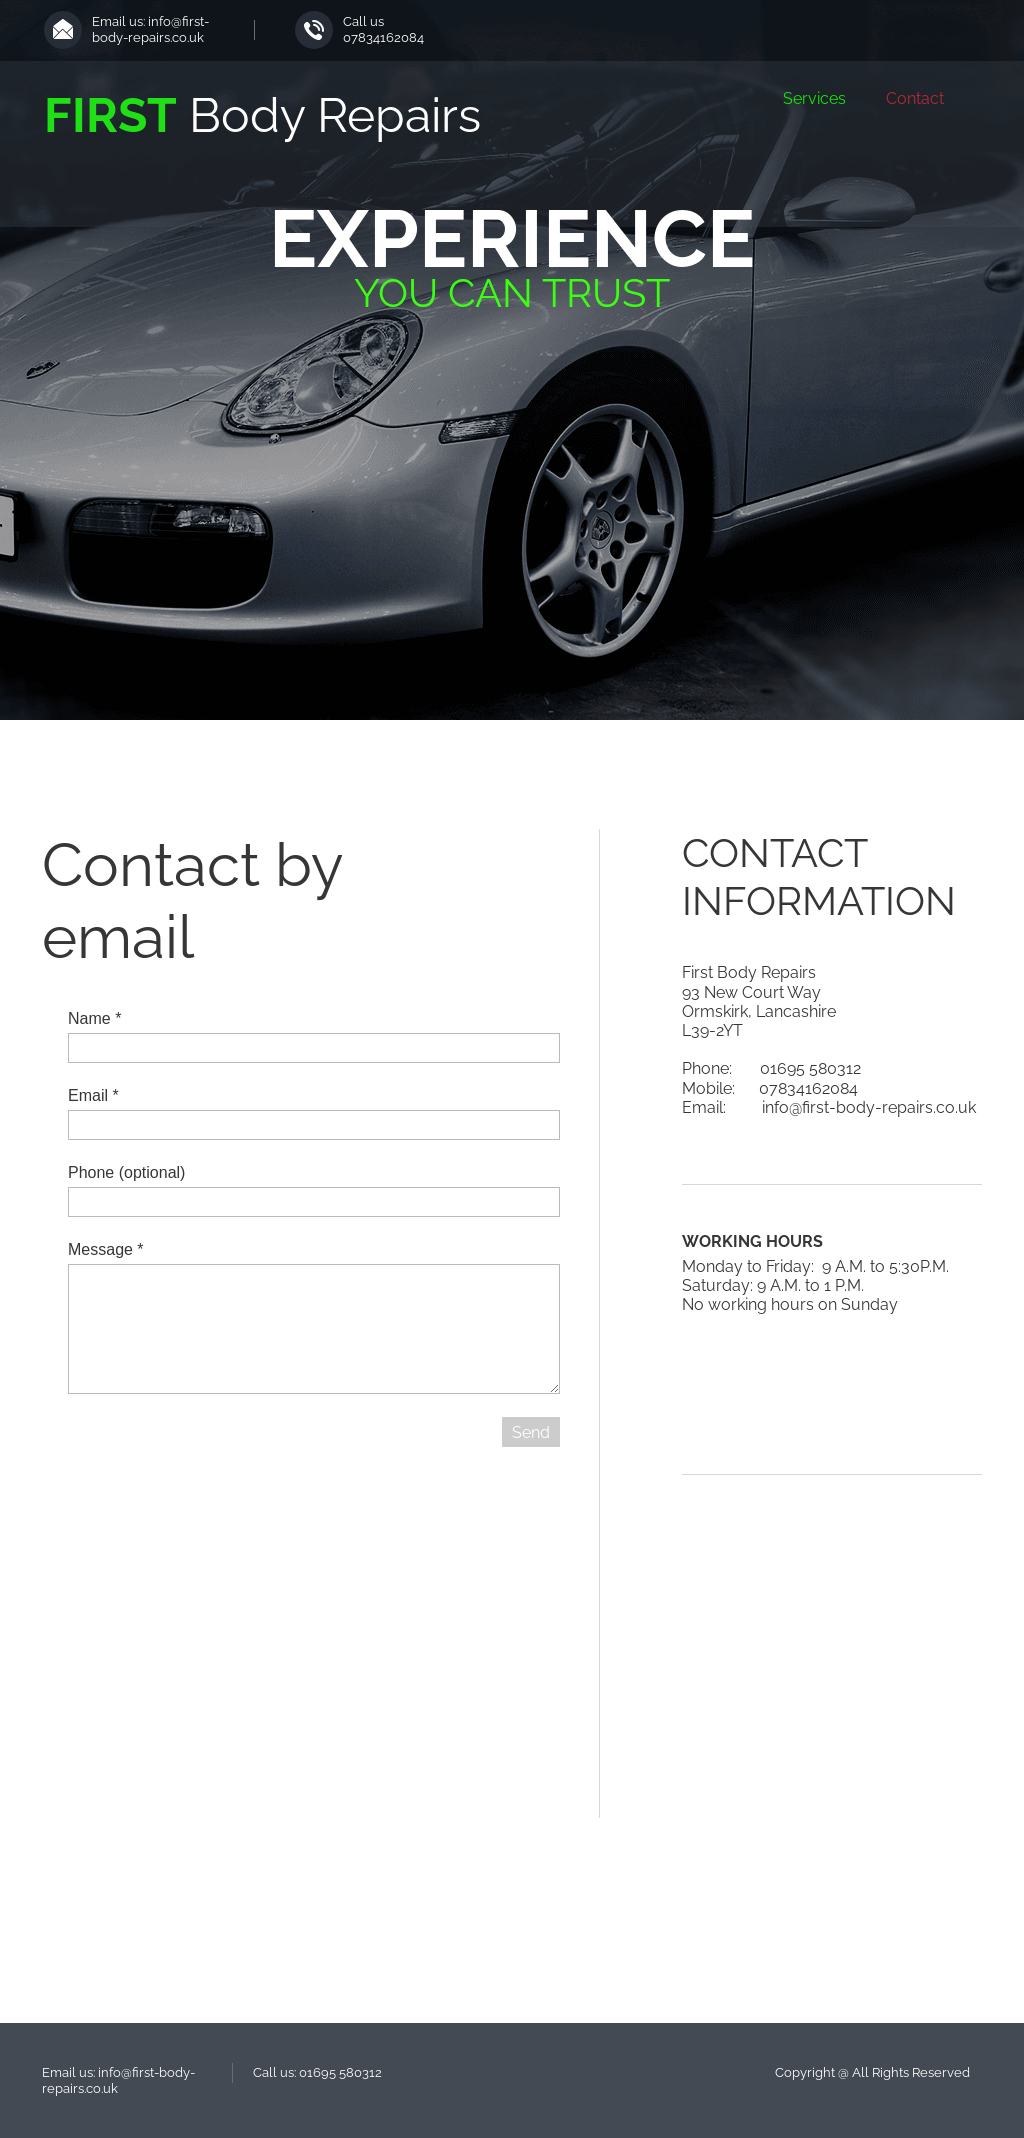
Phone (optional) (126, 1172)
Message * (106, 1249)
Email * (93, 1095)
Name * (94, 1018)
